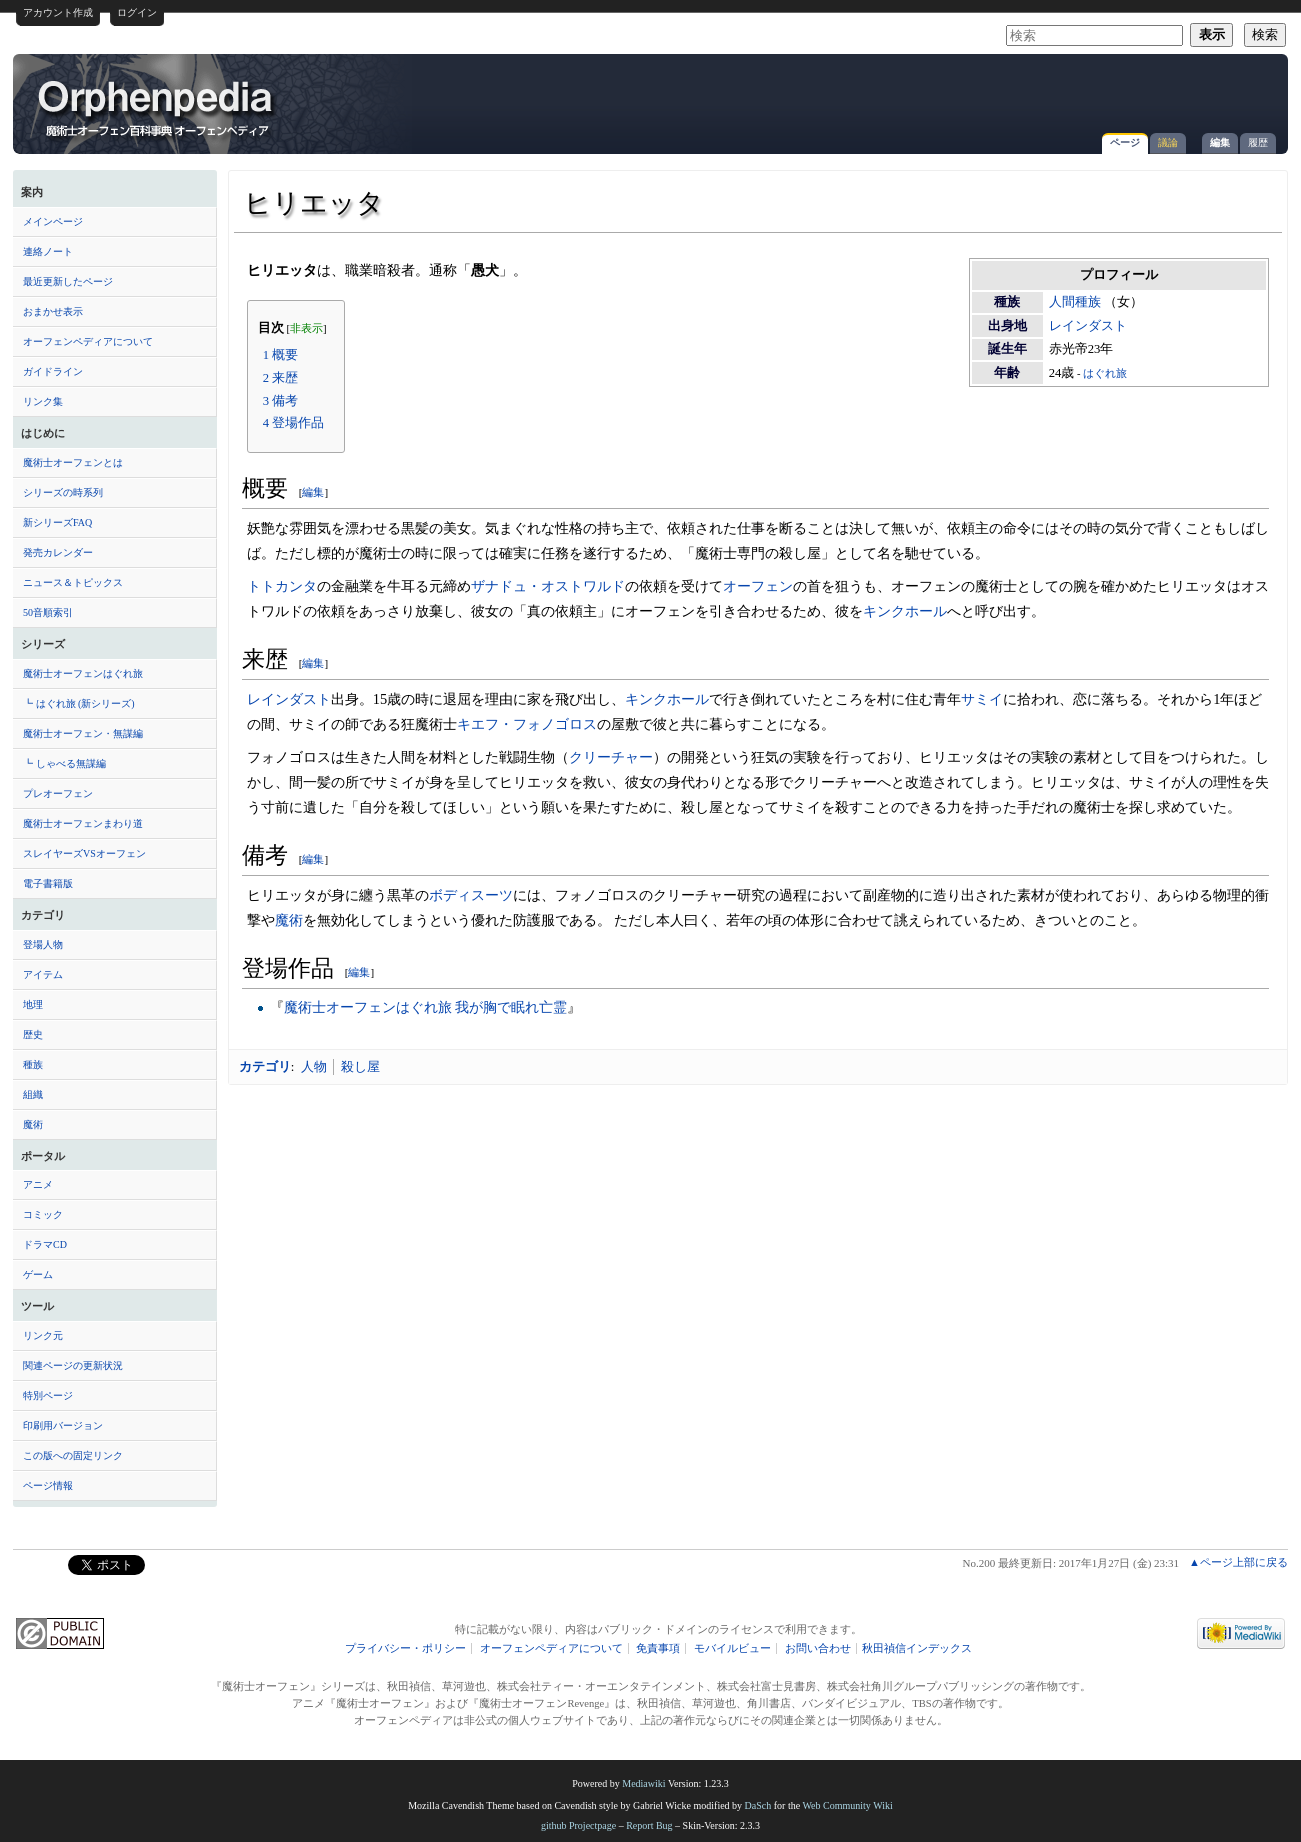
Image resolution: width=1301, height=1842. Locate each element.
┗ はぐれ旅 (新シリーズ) (79, 703)
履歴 (1258, 142)
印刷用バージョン (63, 1425)
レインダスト (1088, 326)
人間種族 (1075, 302)
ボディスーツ (471, 895)
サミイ (982, 699)
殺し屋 (360, 1066)
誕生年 (1007, 349)
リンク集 (43, 401)
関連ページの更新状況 (73, 1365)
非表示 (306, 328)
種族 (33, 1064)
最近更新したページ (68, 281)
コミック (43, 1214)
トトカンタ (282, 586)
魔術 (33, 1124)
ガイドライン (53, 371)
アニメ (38, 1184)
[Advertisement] (1044, 94)
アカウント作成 (58, 12)
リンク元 (43, 1335)
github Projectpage (578, 1825)
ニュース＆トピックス (73, 582)
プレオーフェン (58, 793)
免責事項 (658, 1648)
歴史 (33, 1034)
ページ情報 (48, 1485)
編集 (1220, 142)
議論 (1168, 142)
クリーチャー (611, 757)
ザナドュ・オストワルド (548, 586)
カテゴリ (265, 1066)
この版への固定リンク (73, 1455)
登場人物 (43, 944)
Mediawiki (643, 1783)
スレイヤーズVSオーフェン (84, 853)
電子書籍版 (48, 883)
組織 (33, 1094)
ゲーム (38, 1274)
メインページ (53, 221)
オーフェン (758, 586)
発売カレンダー (58, 552)
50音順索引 (48, 612)
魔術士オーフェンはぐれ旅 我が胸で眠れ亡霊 (426, 1007)
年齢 (1007, 373)
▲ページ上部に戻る (1238, 1562)
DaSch (758, 1805)
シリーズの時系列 (63, 492)
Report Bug (649, 1825)
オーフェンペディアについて (88, 341)
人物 (314, 1066)
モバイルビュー (732, 1648)
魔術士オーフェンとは (73, 462)
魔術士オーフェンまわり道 (83, 823)
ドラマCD (45, 1244)
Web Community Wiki (847, 1805)
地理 (33, 1004)
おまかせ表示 (53, 311)
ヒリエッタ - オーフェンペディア (157, 107)
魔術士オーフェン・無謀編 (83, 733)
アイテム (43, 974)
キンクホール (905, 611)
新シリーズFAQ (57, 522)
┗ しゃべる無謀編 (64, 763)
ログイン (137, 12)
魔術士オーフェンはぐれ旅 (83, 673)
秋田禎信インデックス (917, 1648)
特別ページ (48, 1395)
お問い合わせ (818, 1648)
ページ (1125, 142)
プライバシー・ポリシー (405, 1648)
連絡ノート (48, 251)
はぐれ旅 (1105, 373)
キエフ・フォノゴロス (527, 724)
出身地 (1007, 326)
